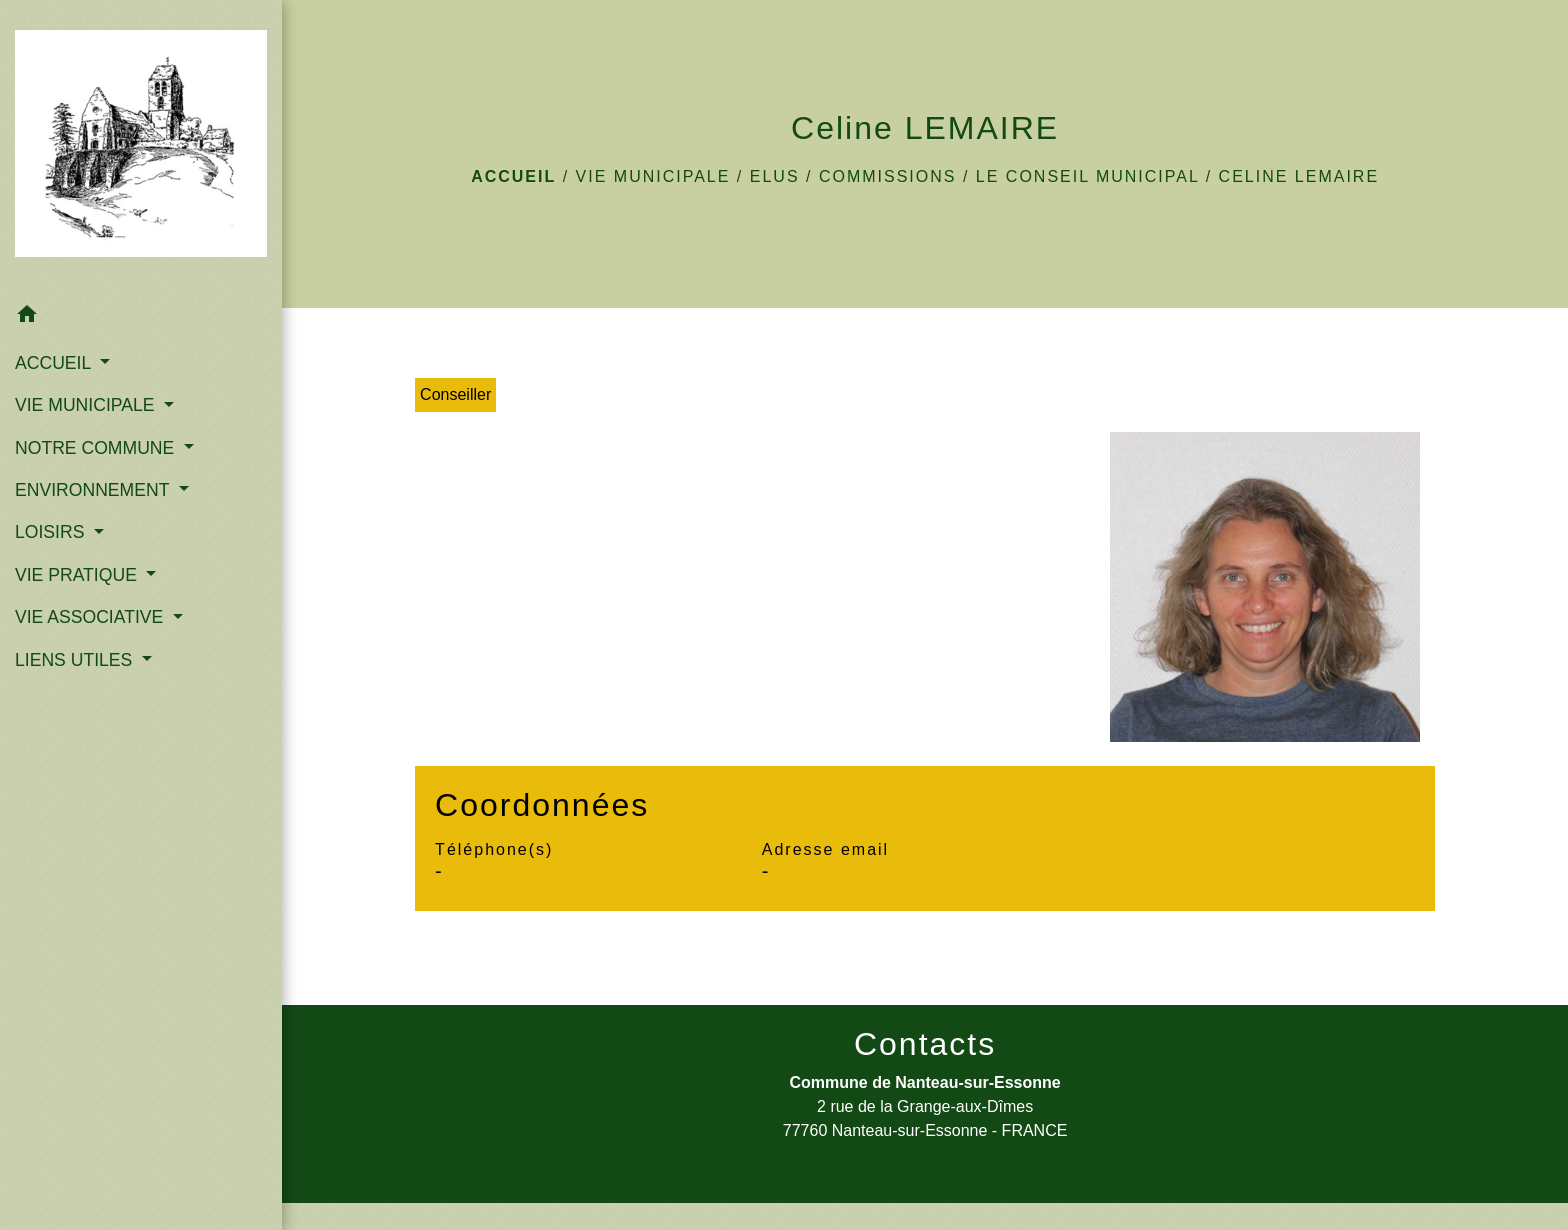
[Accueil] (141, 147)
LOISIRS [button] (52, 532)
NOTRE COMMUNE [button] (97, 448)
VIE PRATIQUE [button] (78, 575)
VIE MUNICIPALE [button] (87, 405)
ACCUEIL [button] (55, 363)
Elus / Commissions (853, 176)
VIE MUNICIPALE (653, 176)
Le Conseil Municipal (1087, 176)
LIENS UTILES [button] (76, 660)
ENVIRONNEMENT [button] (94, 490)
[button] (141, 317)
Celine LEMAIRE (1299, 176)
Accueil (513, 176)
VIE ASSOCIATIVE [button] (91, 617)
